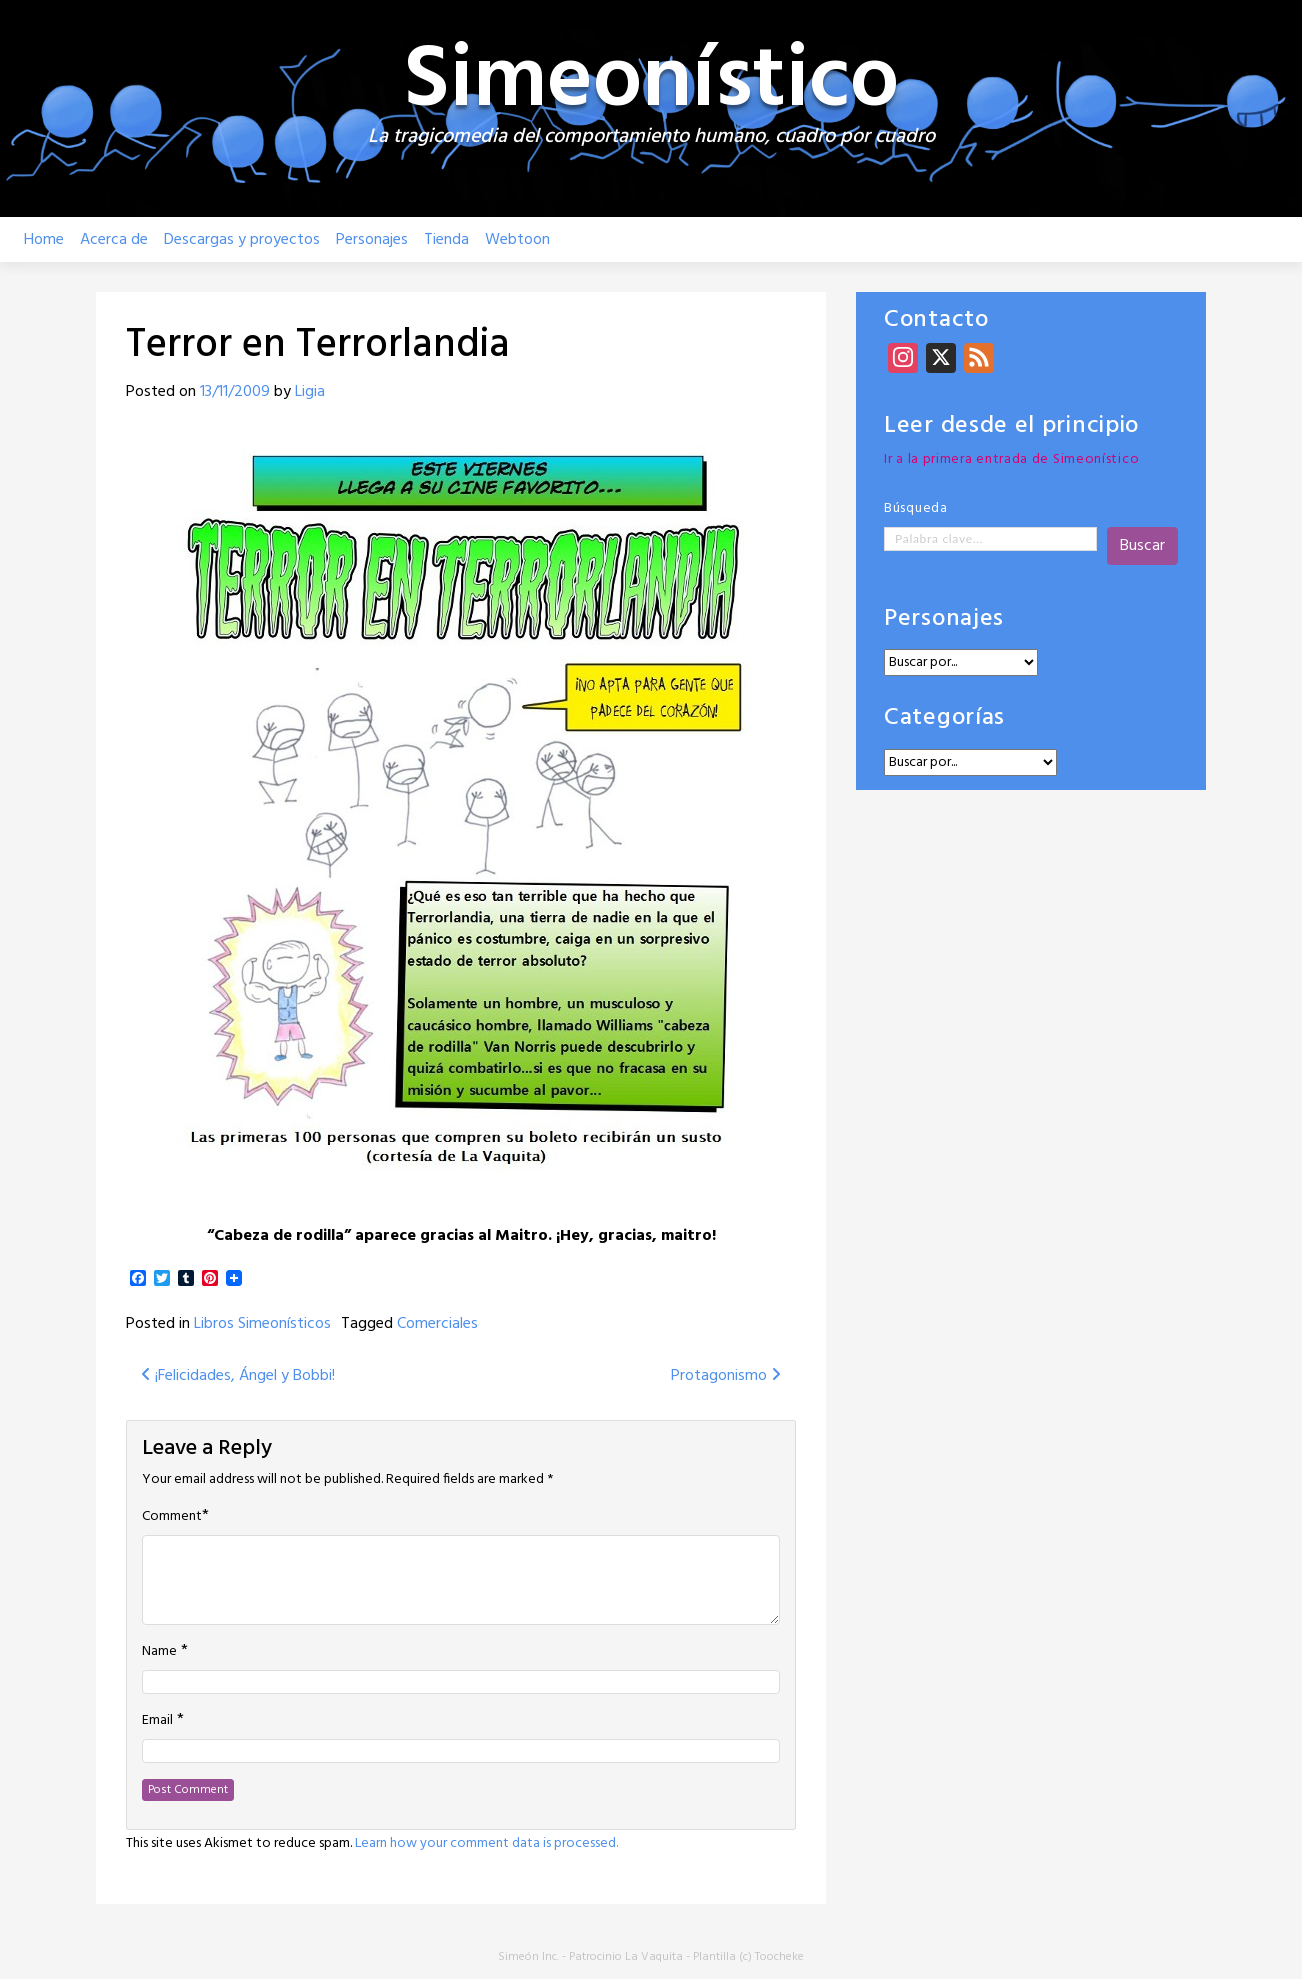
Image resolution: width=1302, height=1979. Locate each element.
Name (159, 1652)
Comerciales (437, 1324)
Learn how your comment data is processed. (486, 1843)
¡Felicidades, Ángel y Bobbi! (238, 1376)
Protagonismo (726, 1376)
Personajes (372, 240)
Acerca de (114, 240)
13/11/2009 (235, 392)
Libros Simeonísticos (262, 1324)
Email (157, 1721)
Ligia (310, 392)
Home (44, 240)
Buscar (1142, 546)
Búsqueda (916, 508)
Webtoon (517, 240)
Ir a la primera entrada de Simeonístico (1011, 459)
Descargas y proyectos (242, 240)
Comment (172, 1517)
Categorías (944, 718)
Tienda (446, 240)
